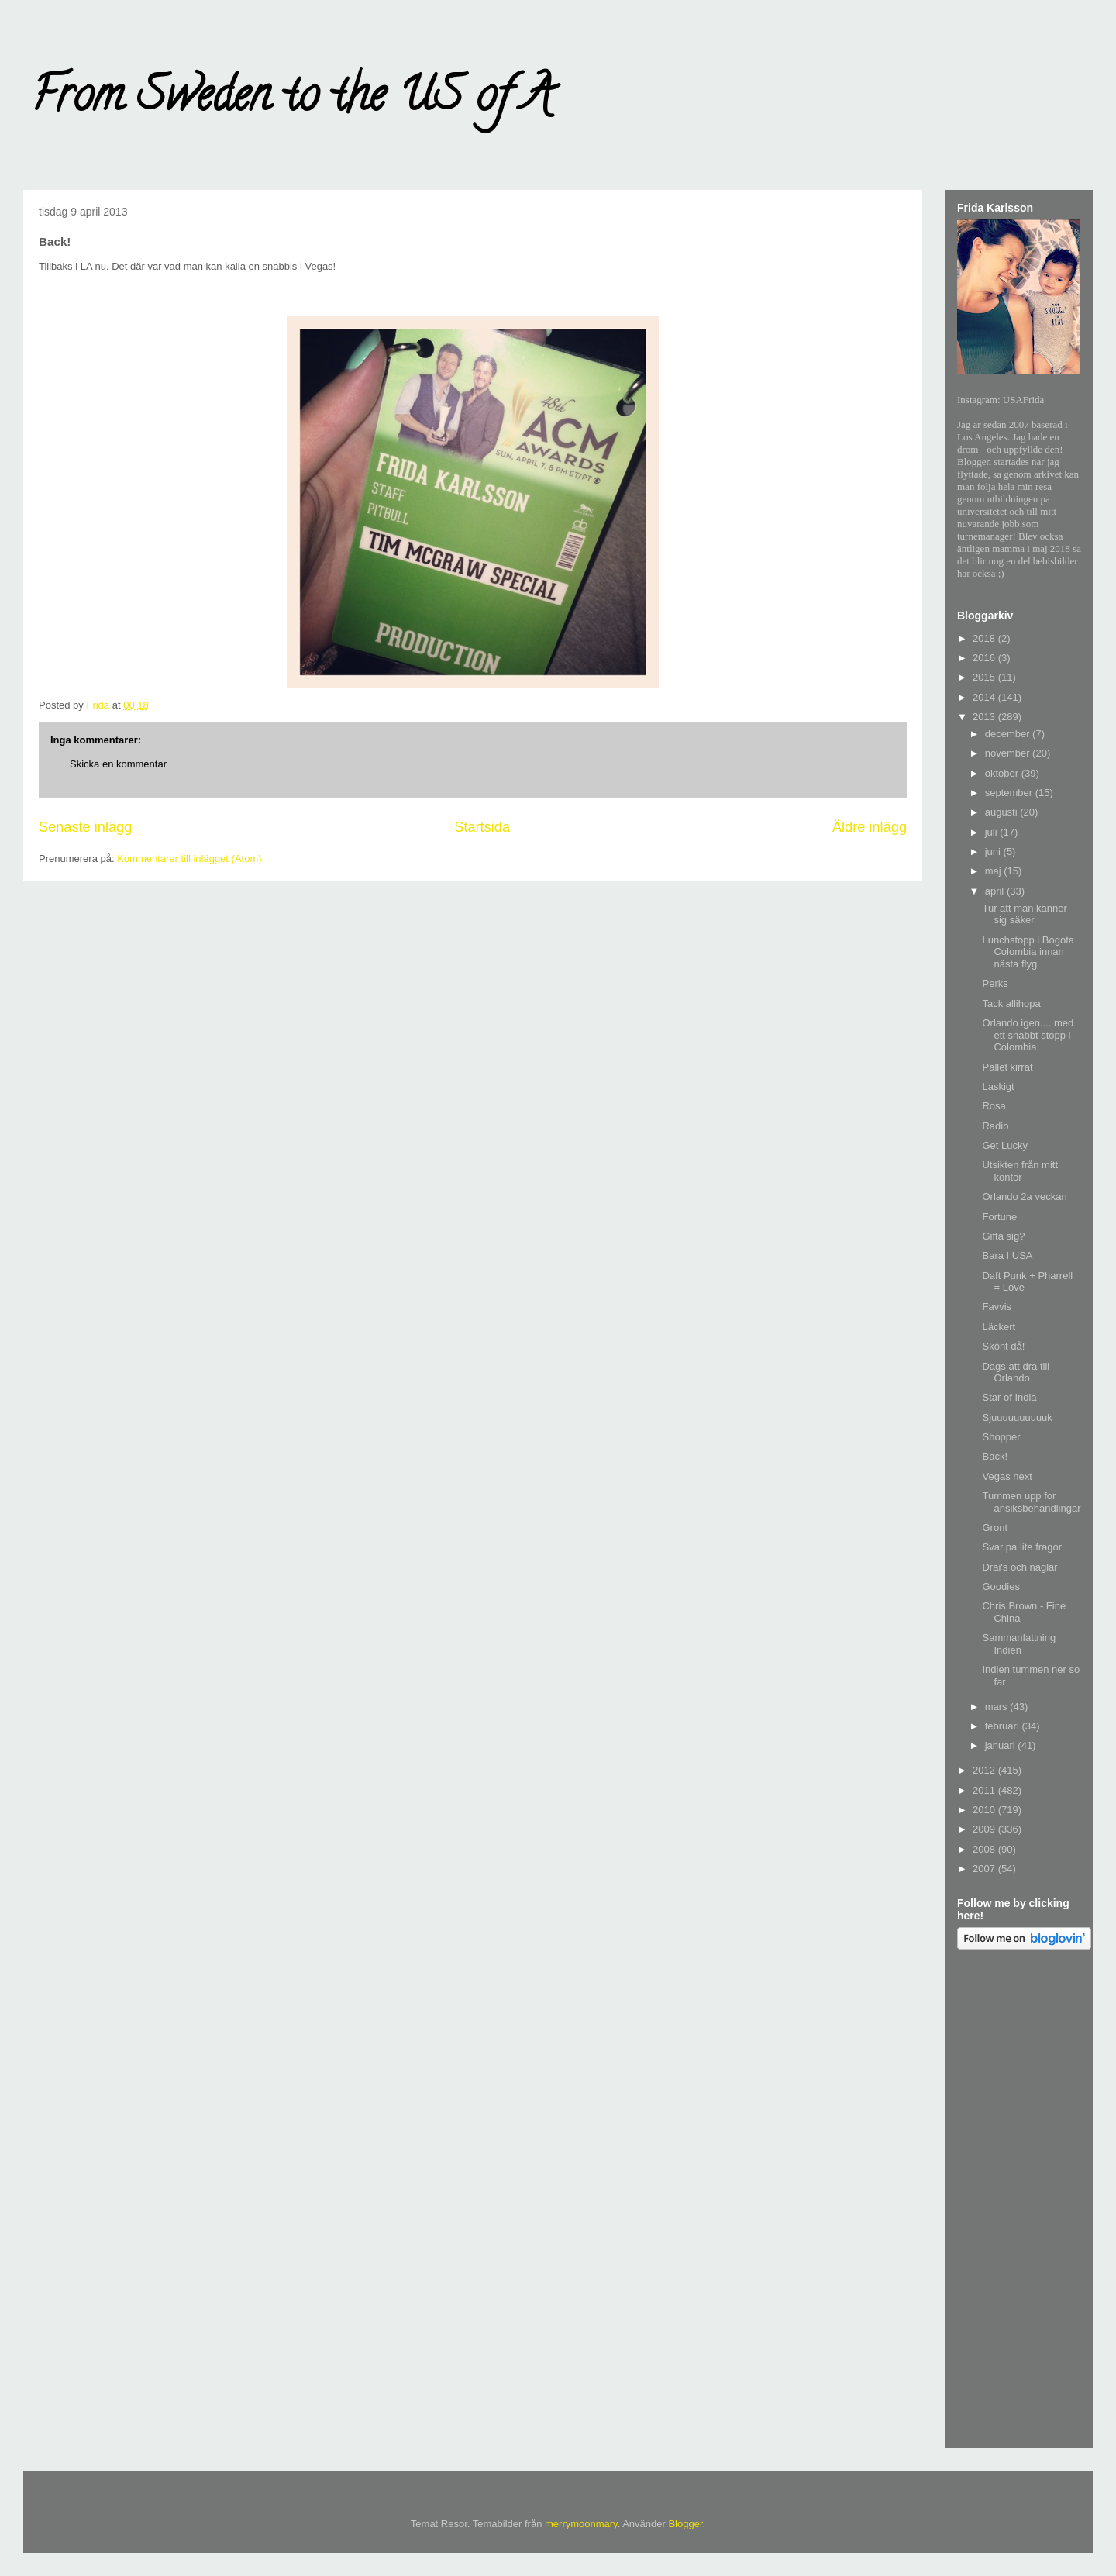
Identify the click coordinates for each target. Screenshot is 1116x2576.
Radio (995, 1126)
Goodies (1000, 1586)
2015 (985, 677)
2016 (985, 658)
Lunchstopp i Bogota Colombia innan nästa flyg (1028, 952)
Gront (995, 1527)
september (1010, 792)
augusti (1003, 812)
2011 (985, 1790)
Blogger (685, 2523)
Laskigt (998, 1086)
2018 (985, 638)
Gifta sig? (1003, 1236)
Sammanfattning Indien (1019, 1644)
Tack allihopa (1011, 1003)
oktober (1003, 773)
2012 (985, 1770)
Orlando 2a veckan (1024, 1196)
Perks (995, 983)
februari (1003, 1726)
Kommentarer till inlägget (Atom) (189, 858)
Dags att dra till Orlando (1015, 1372)
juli (993, 832)
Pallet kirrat (1007, 1067)
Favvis (996, 1306)
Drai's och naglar (1019, 1567)
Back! (995, 1456)
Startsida (482, 827)
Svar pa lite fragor (1022, 1547)
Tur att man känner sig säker (1024, 914)
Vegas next (1007, 1476)
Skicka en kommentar (118, 764)
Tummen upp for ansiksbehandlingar (1031, 1502)
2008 (985, 1849)
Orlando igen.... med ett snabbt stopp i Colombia (1027, 1035)
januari (1001, 1745)
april (996, 891)
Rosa (993, 1106)
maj (994, 871)
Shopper (1001, 1437)
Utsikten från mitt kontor (1020, 1171)
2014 (985, 697)
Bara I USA (1007, 1255)
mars (998, 1706)
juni (994, 851)
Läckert (998, 1327)
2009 (985, 1829)
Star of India (1009, 1397)
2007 (985, 1868)
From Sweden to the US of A (292, 100)
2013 (985, 716)
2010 (985, 1810)
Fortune (999, 1216)
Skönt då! (1003, 1346)
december (1008, 734)
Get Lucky (1005, 1145)
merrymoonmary (581, 2523)
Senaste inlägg (85, 827)
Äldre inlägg (869, 827)
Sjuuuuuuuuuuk (1017, 1417)
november (1008, 753)
